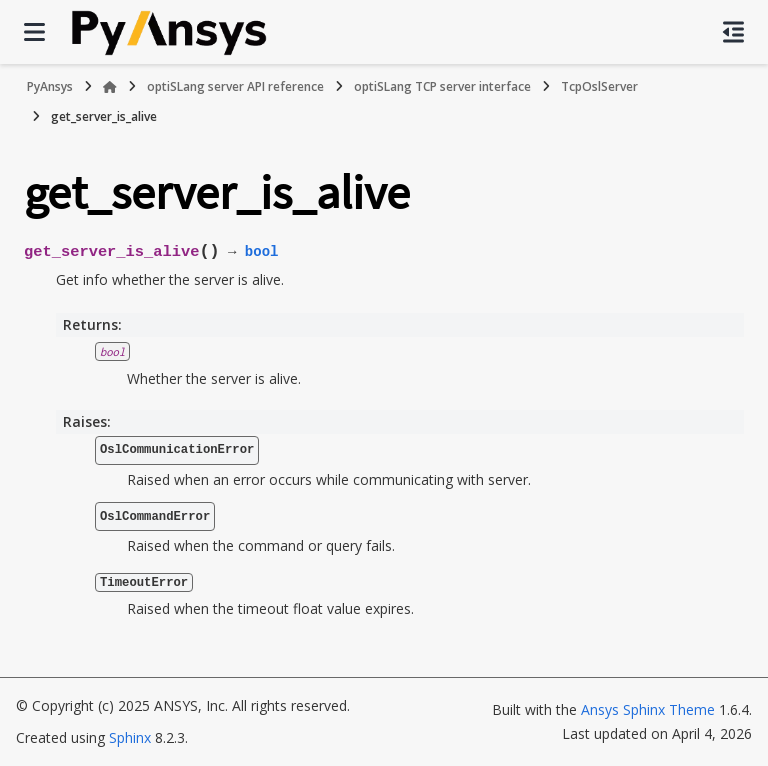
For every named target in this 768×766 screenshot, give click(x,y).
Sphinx (130, 737)
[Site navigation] (34, 32)
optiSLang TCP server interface (442, 86)
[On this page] (733, 32)
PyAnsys (50, 86)
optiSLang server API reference (235, 86)
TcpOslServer (599, 86)
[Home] (110, 87)
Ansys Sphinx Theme (648, 709)
